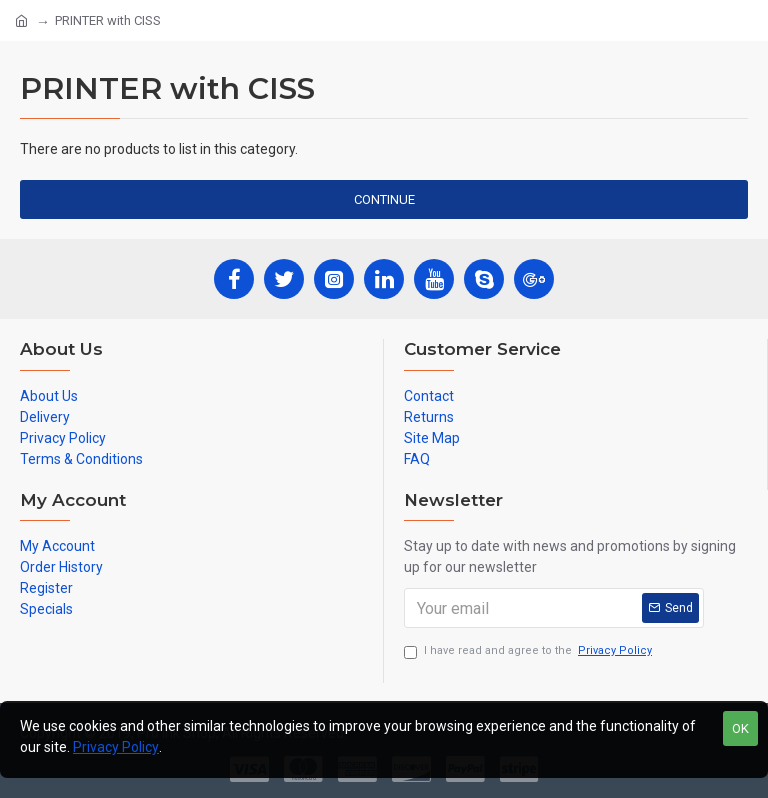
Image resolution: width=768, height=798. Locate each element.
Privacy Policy (116, 747)
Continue (384, 199)
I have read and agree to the (529, 651)
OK (740, 728)
